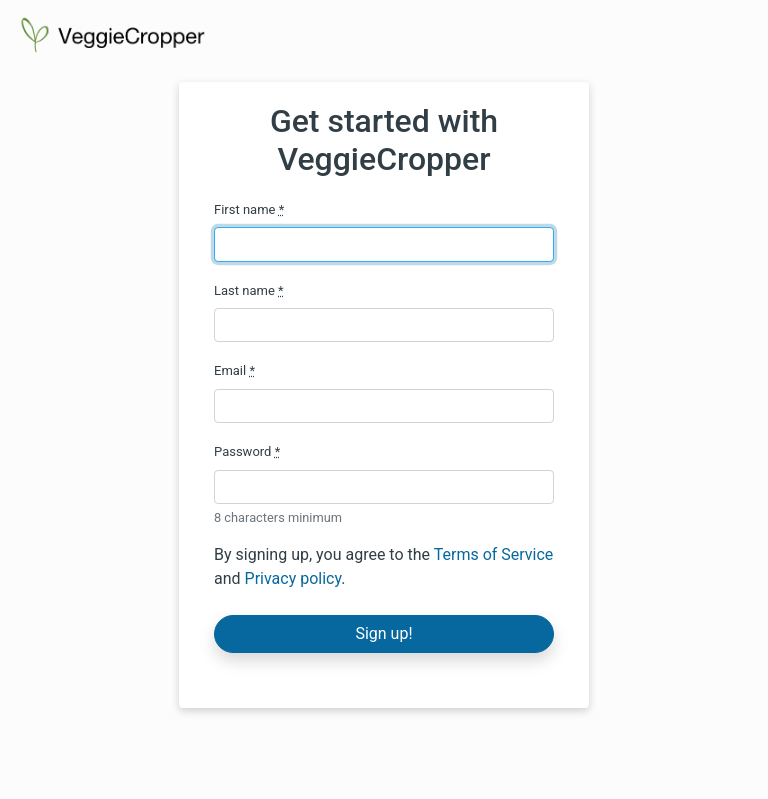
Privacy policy (293, 578)
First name (249, 209)
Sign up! (383, 633)
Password (247, 451)
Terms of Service (494, 554)
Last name (249, 290)
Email (234, 370)
